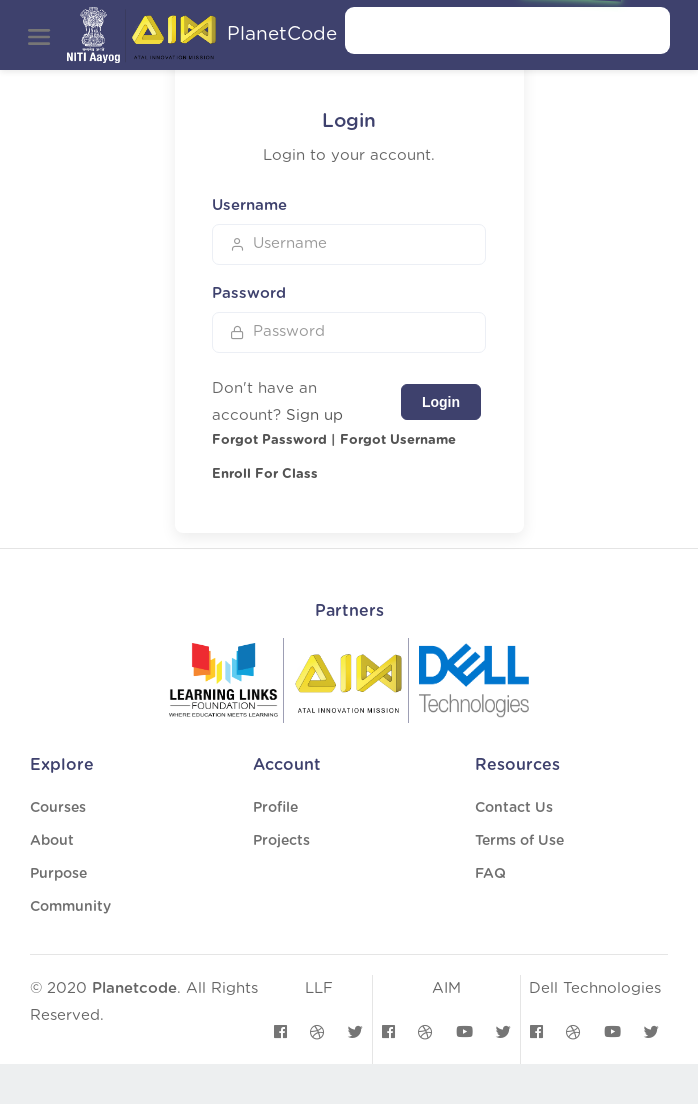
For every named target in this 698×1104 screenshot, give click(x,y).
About (52, 841)
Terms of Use (519, 841)
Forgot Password (269, 440)
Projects (281, 841)
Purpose (58, 874)
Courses (58, 808)
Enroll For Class (265, 474)
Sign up (314, 415)
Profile (275, 808)
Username (249, 205)
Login (441, 402)
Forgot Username (398, 440)
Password (249, 293)
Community (70, 907)
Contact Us (514, 808)
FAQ (490, 874)
